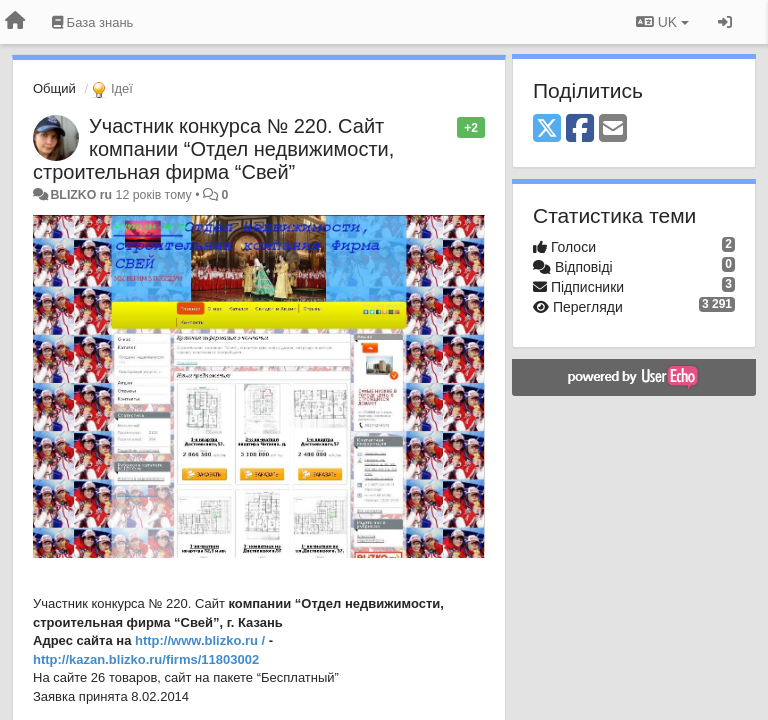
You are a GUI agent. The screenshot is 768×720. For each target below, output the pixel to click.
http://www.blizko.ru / (200, 640)
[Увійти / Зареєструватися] (725, 22)
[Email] (613, 129)
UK (662, 22)
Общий (54, 88)
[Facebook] (580, 129)
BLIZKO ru (82, 195)
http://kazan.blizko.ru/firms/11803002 (146, 659)
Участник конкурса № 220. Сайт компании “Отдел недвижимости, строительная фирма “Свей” (213, 149)
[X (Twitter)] (547, 129)
